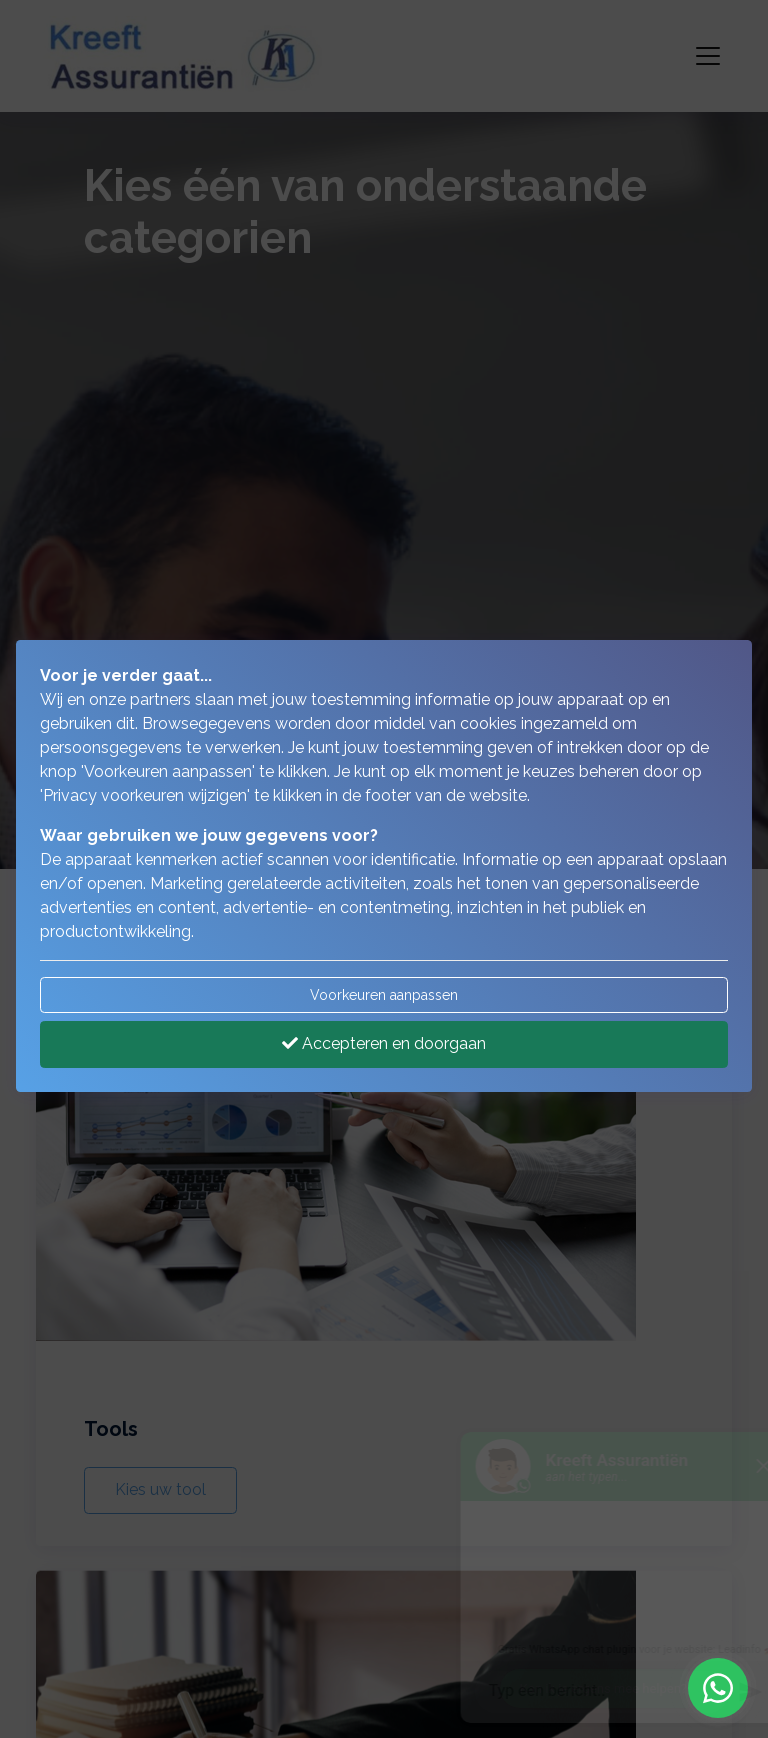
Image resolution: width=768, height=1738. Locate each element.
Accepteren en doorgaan (384, 1043)
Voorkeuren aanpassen (384, 995)
